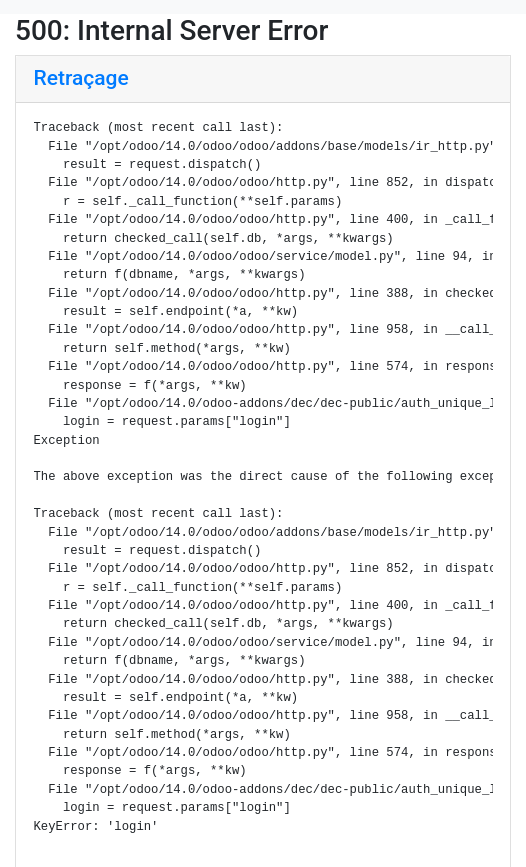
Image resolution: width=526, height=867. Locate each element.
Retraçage (81, 78)
